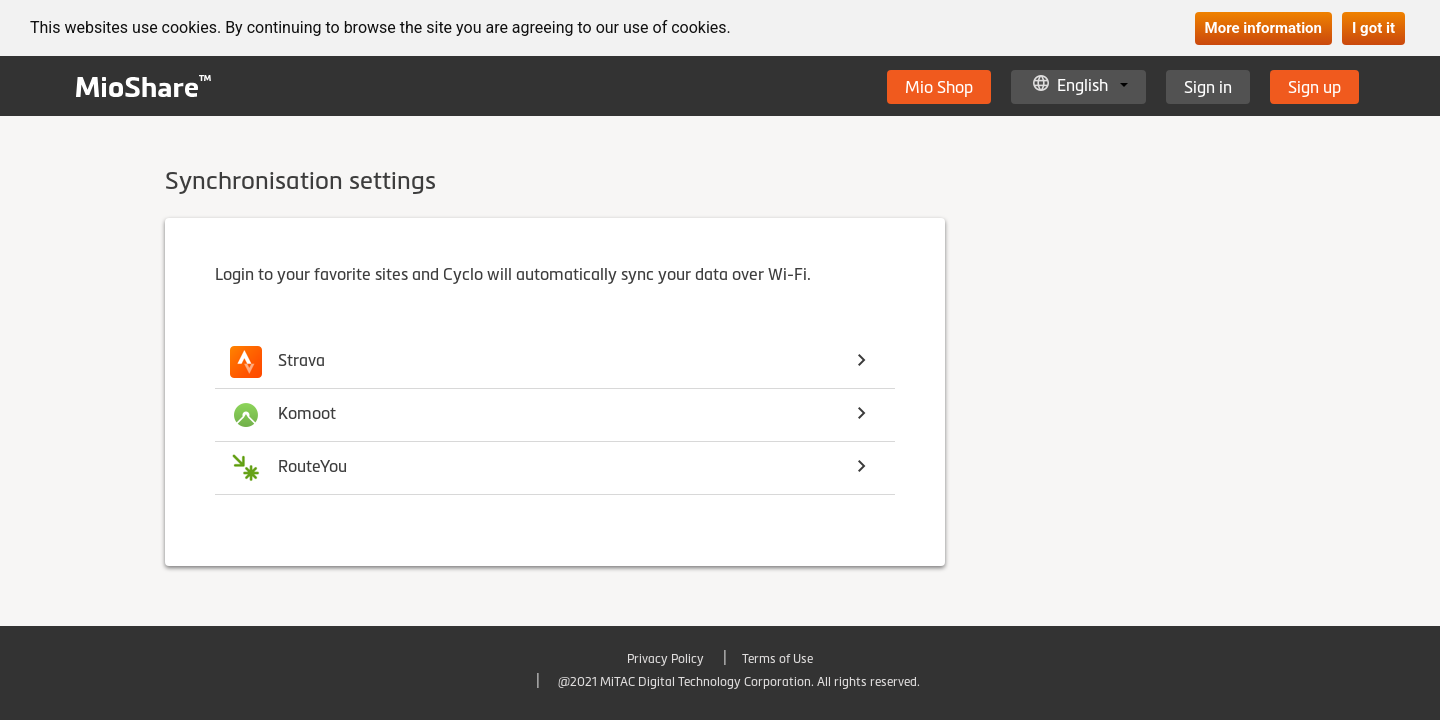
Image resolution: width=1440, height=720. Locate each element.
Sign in (1208, 87)
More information (1263, 28)
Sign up (1314, 87)
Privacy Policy (665, 659)
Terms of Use (777, 659)
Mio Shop (939, 87)
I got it (1373, 28)
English (1082, 85)
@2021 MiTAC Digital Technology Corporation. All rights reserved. (737, 682)
